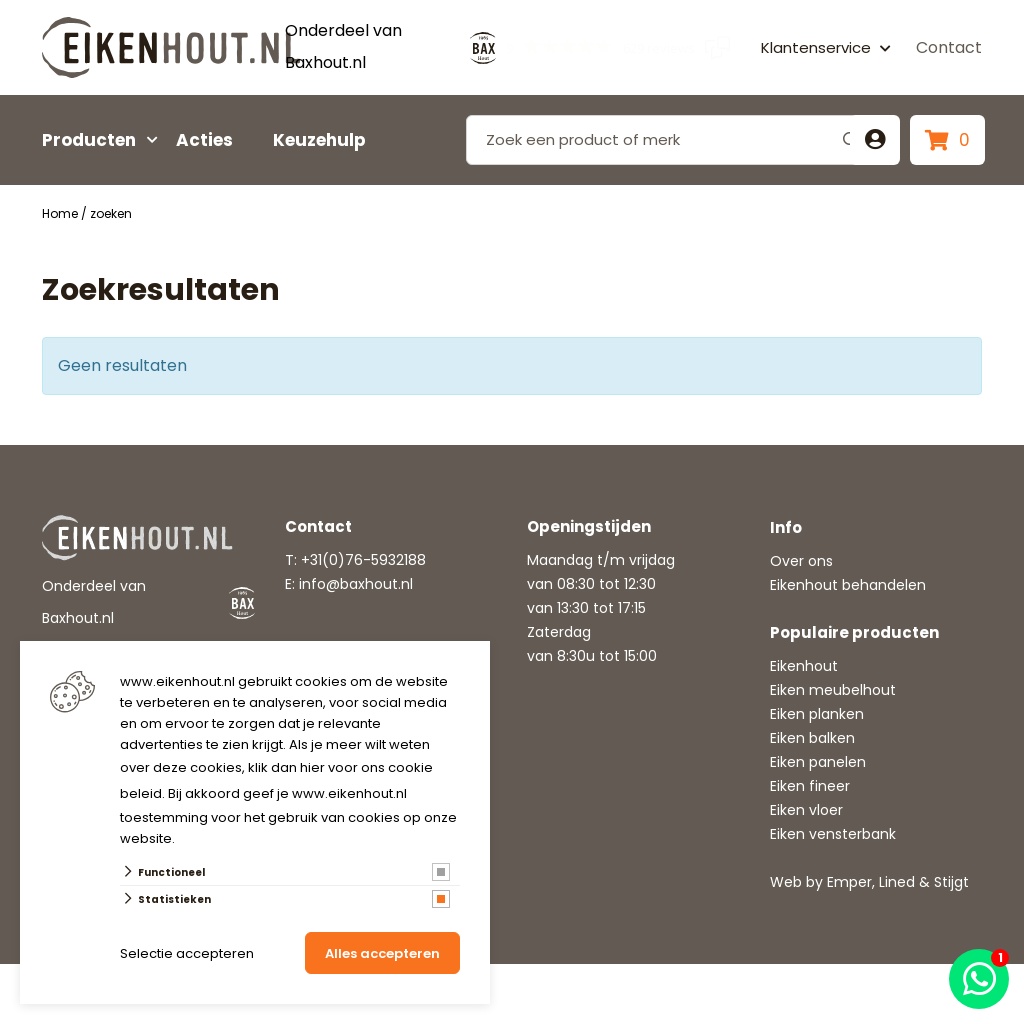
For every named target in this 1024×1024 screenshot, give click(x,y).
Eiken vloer (806, 810)
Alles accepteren (382, 953)
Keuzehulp (319, 140)
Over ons (801, 561)
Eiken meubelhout (833, 690)
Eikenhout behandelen (848, 585)
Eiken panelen (818, 762)
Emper (849, 882)
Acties (204, 140)
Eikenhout (804, 666)
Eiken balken (812, 738)
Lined (897, 882)
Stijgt (951, 882)
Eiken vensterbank (833, 834)
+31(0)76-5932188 (363, 560)
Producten (89, 140)
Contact (949, 47)
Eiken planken (817, 714)
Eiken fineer (810, 786)
